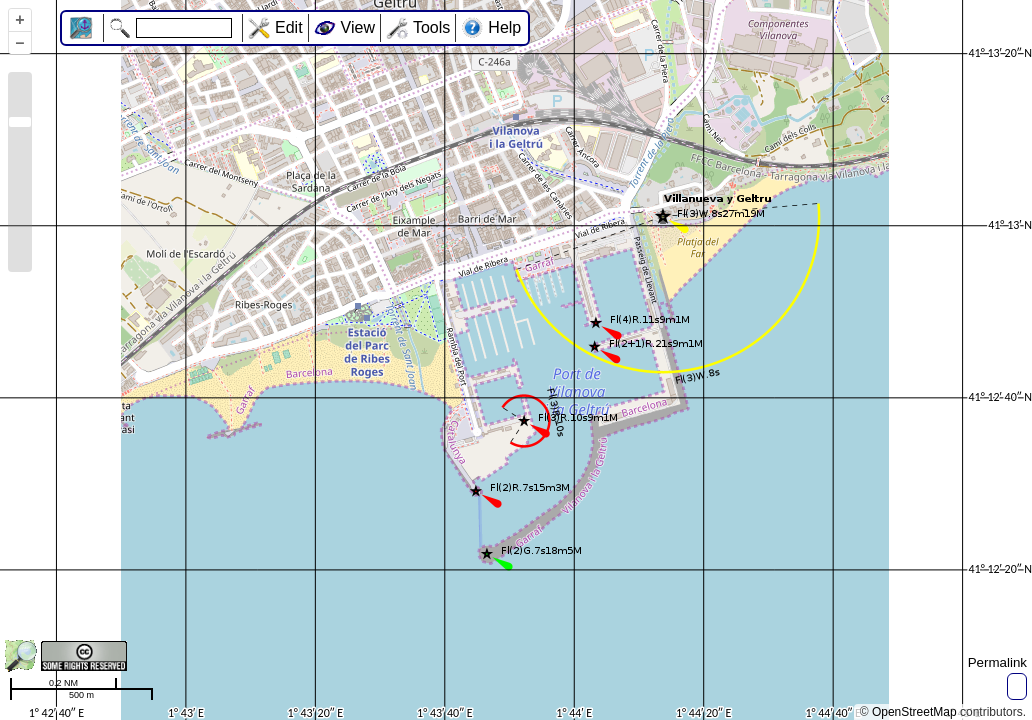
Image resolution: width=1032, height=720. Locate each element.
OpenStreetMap (914, 712)
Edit (289, 27)
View (358, 27)
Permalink (997, 662)
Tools (431, 27)
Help (504, 27)
